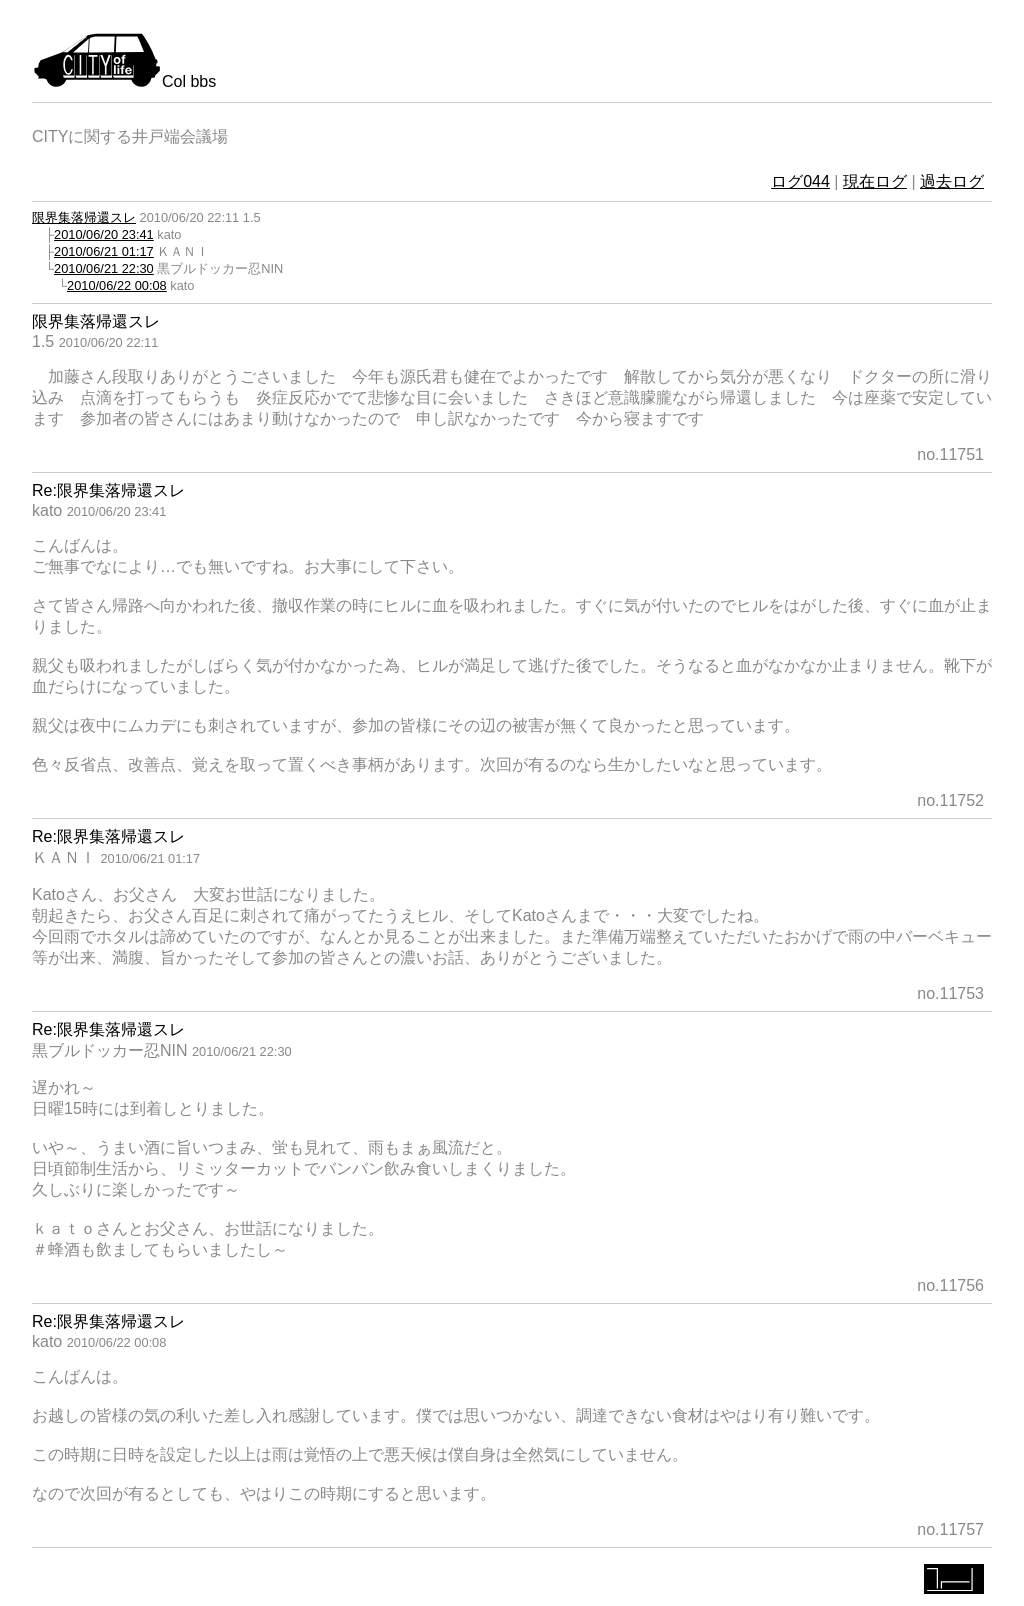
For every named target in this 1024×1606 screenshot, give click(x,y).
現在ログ (875, 181)
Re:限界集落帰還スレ (108, 490)
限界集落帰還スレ (84, 217)
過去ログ (952, 181)
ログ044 (800, 181)
